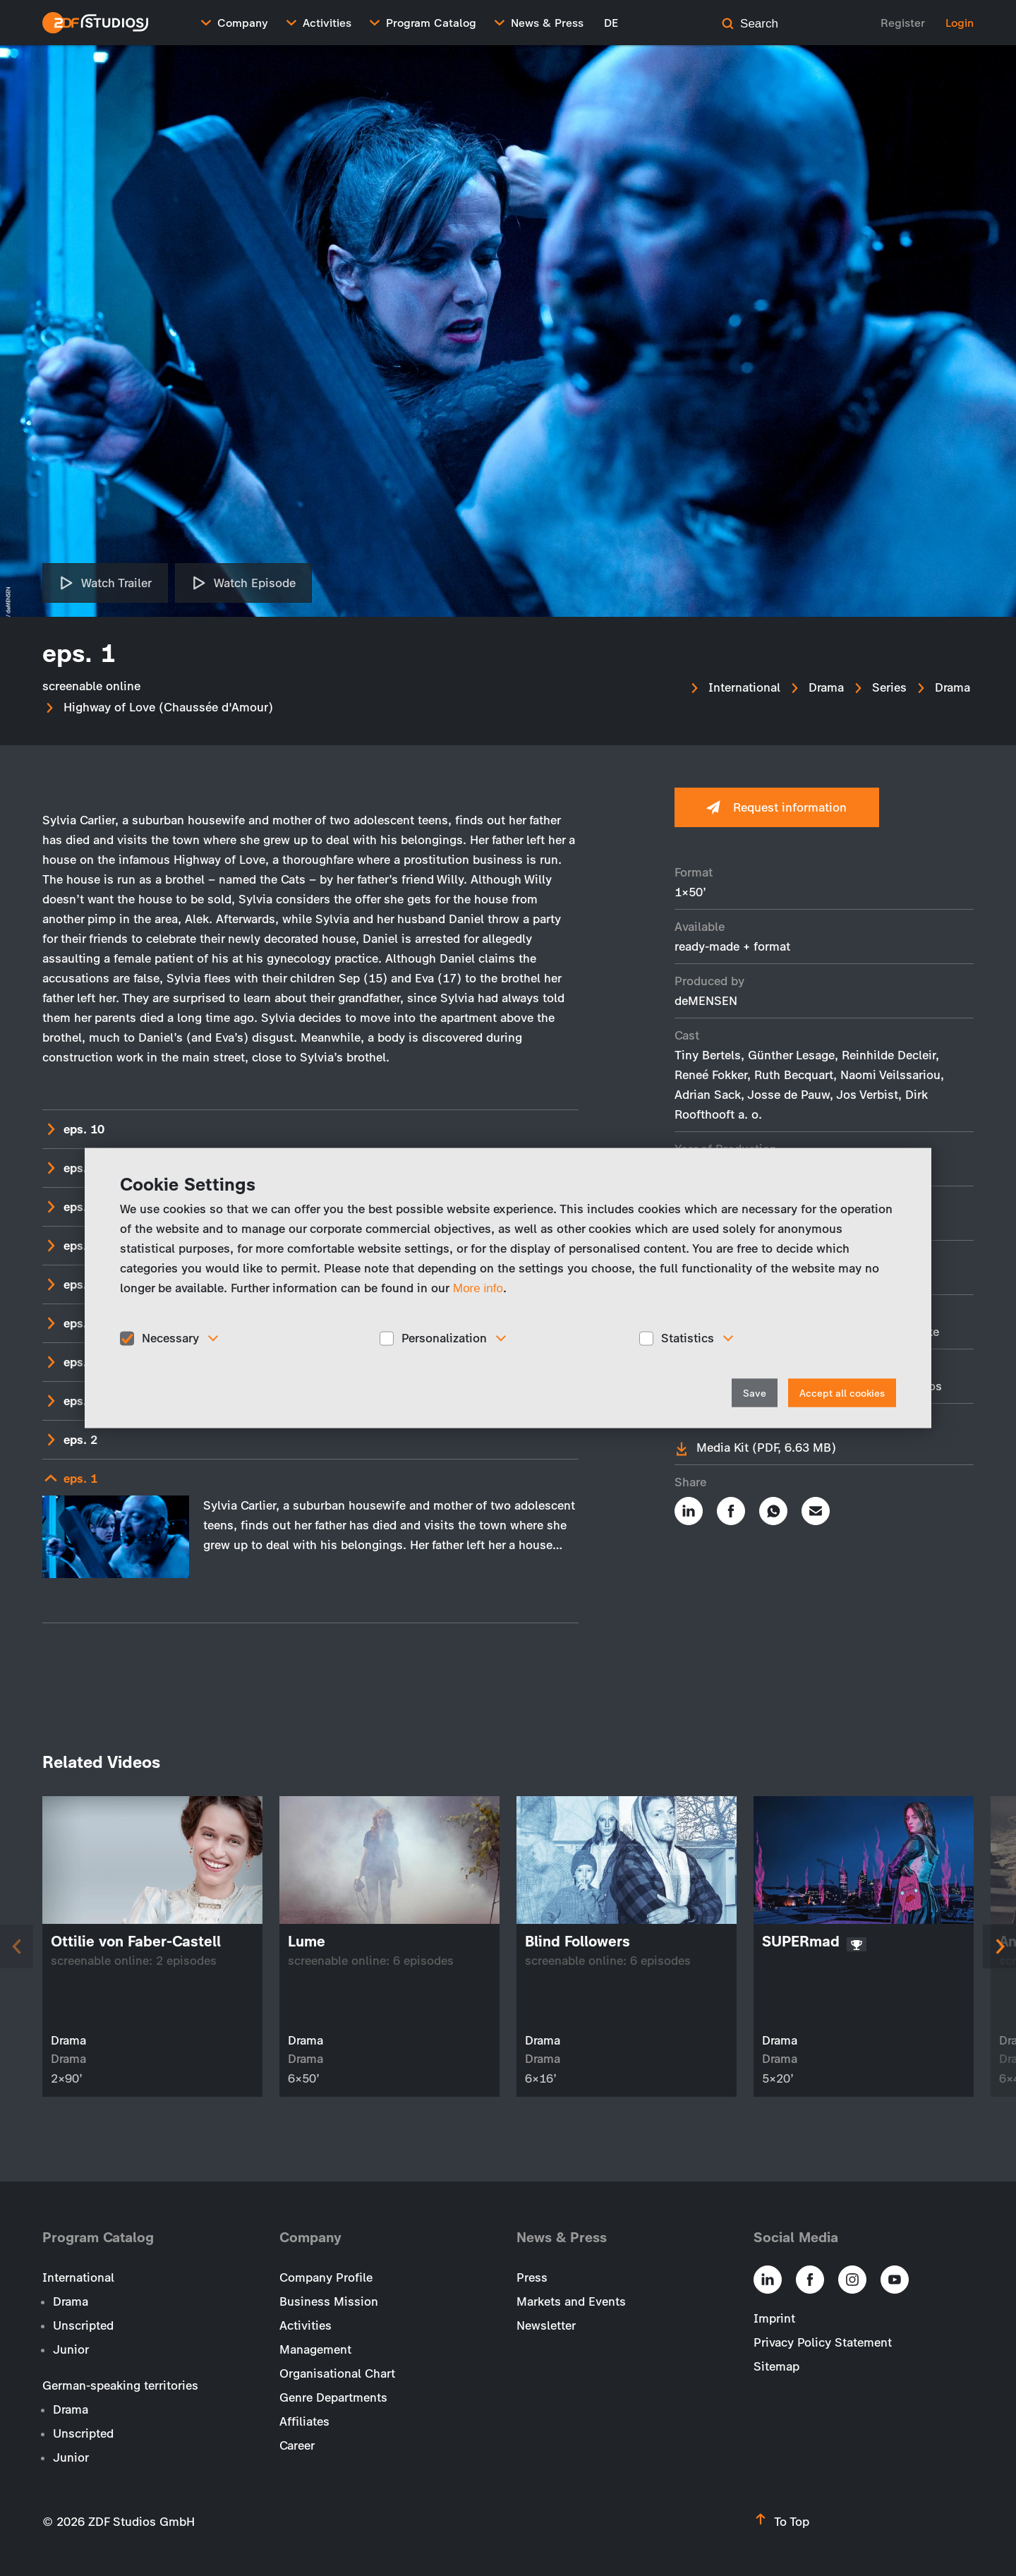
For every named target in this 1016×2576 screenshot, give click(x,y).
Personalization (444, 1338)
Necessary (170, 1338)
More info (478, 1288)
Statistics (687, 1338)
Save (754, 1393)
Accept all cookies (842, 1393)
